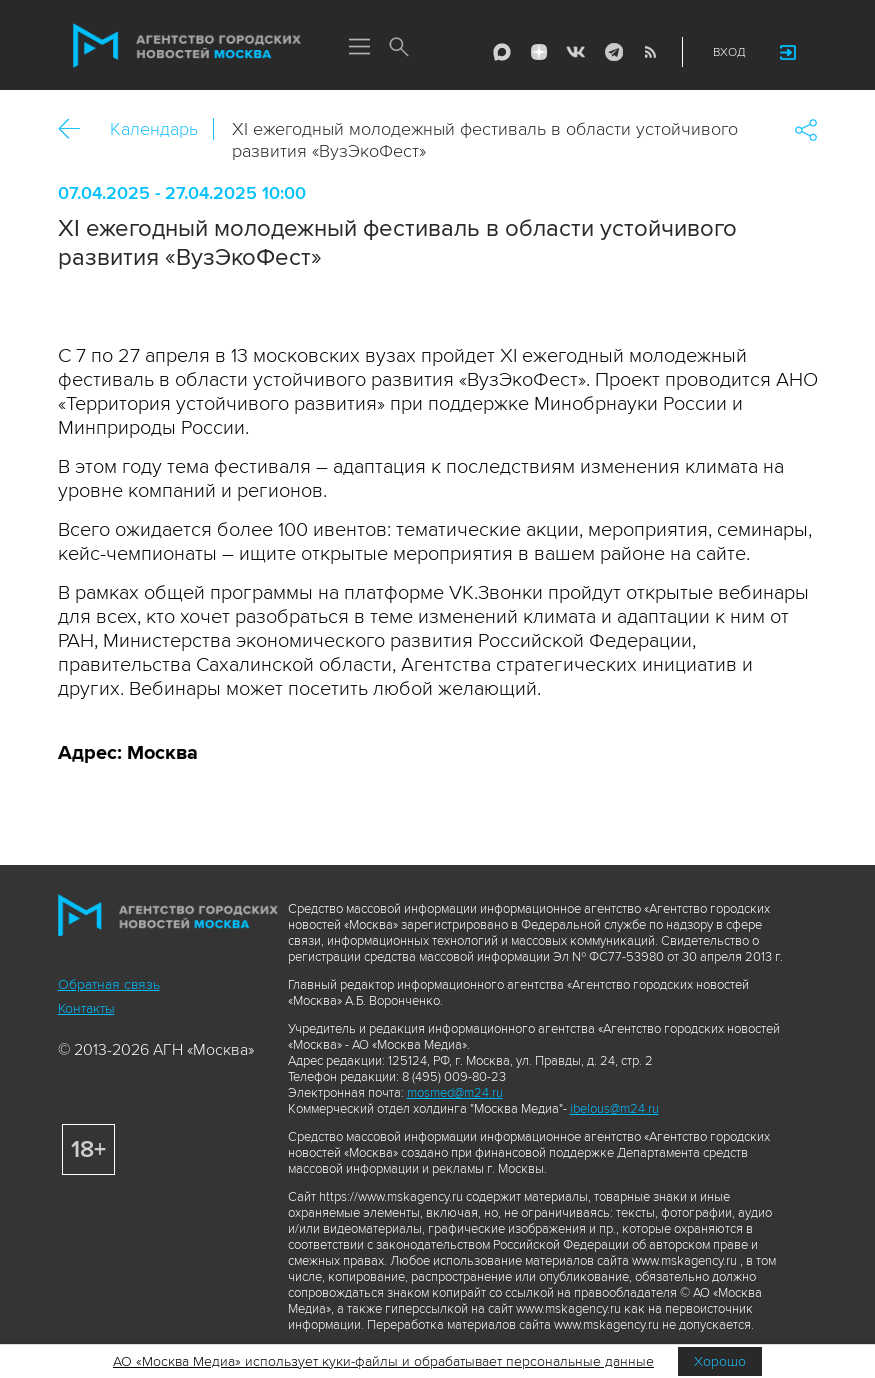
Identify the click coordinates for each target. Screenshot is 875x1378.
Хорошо (720, 1361)
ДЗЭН (539, 52)
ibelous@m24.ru (614, 1109)
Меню (360, 48)
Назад (76, 129)
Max (502, 52)
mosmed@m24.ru (455, 1093)
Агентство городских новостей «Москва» (187, 46)
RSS (650, 52)
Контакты (86, 1008)
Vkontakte (576, 52)
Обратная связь (109, 984)
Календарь (154, 129)
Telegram (613, 52)
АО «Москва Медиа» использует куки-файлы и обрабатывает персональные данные (383, 1361)
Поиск (400, 48)
